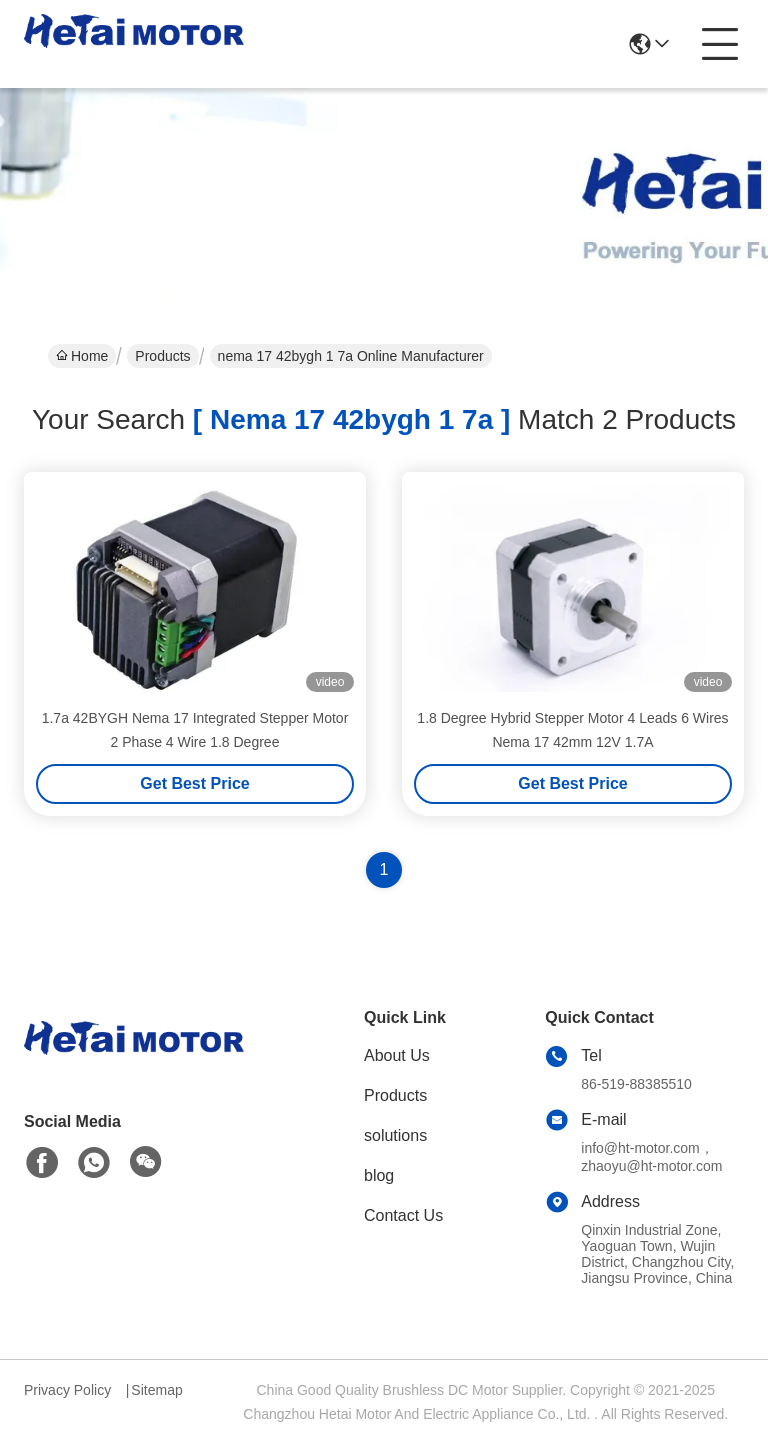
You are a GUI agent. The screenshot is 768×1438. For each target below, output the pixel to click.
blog (379, 1175)
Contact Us (403, 1215)
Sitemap (156, 1390)
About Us (397, 1055)
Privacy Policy (67, 1390)
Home (82, 356)
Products (162, 356)
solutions (395, 1135)
